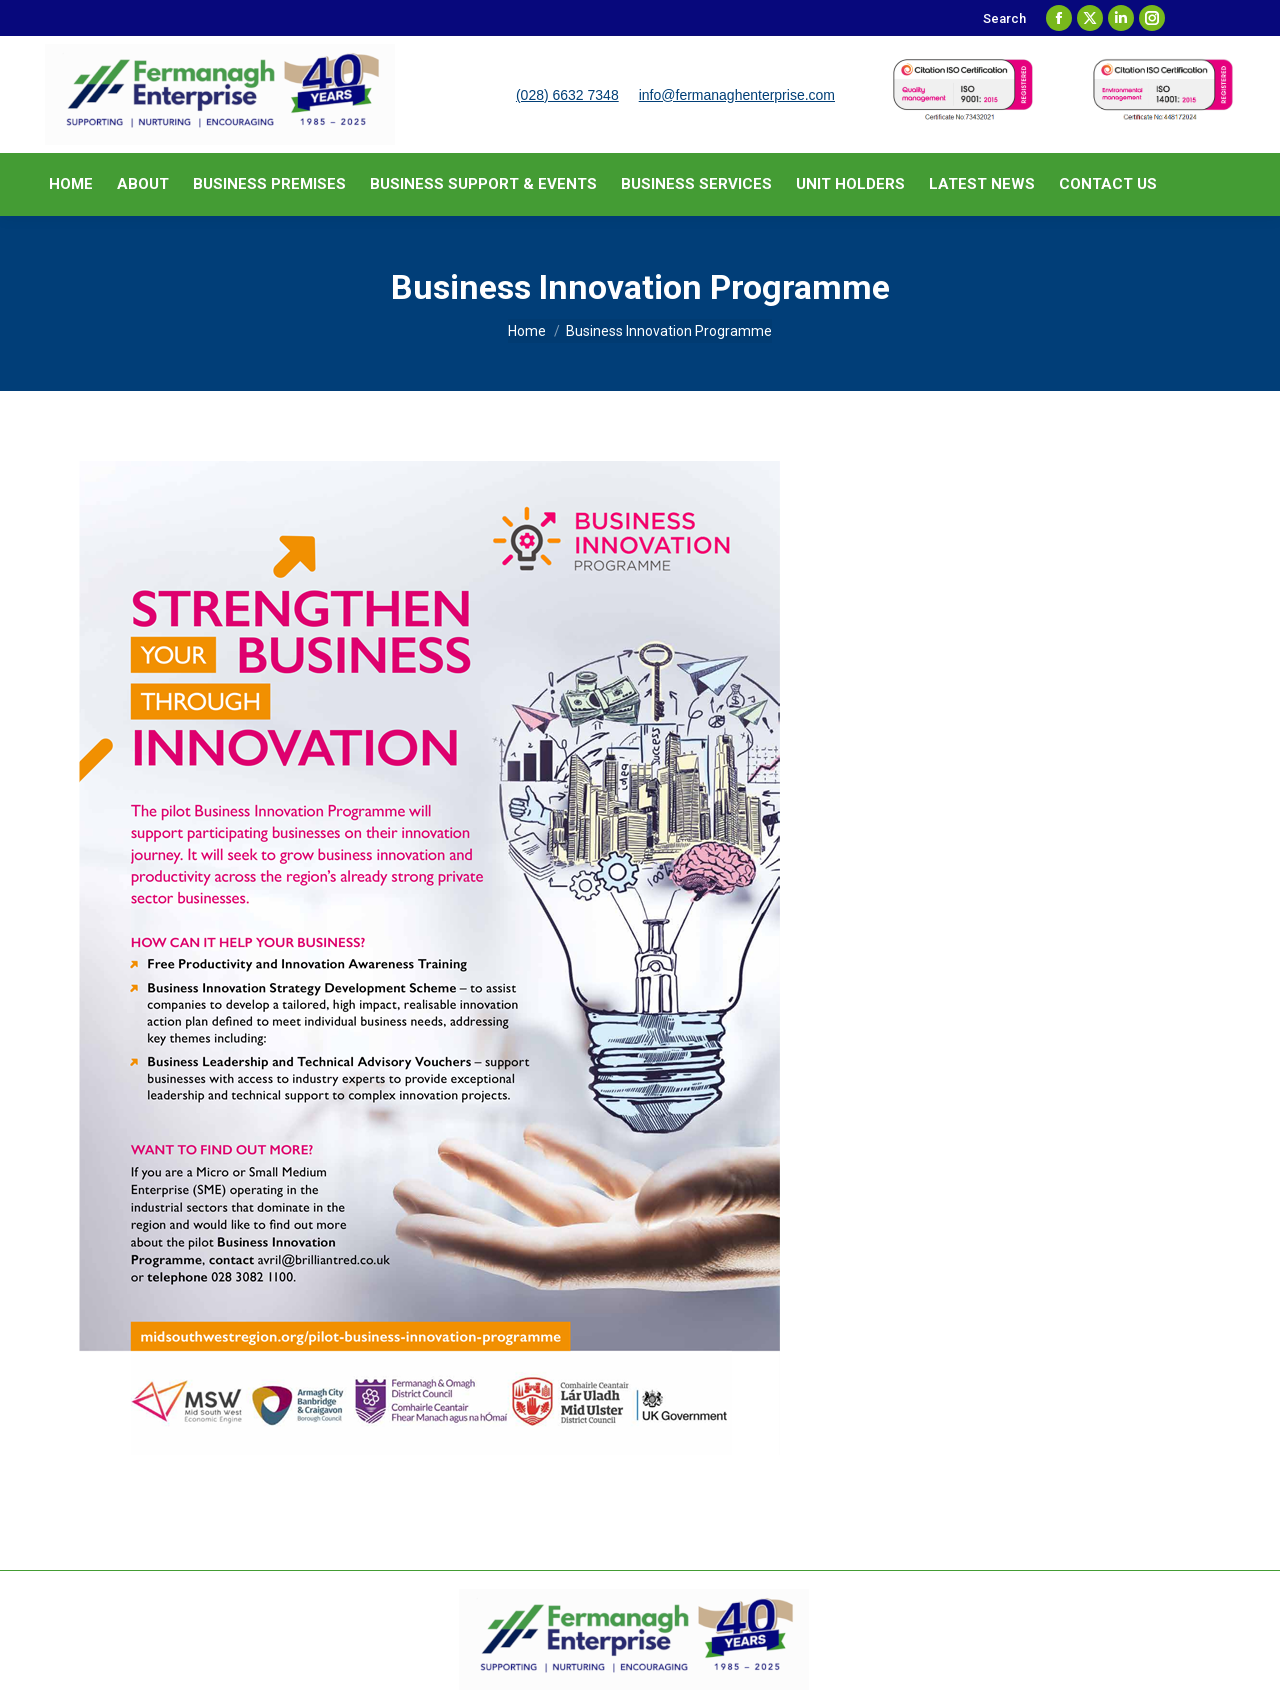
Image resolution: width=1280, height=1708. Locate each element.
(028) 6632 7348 (567, 95)
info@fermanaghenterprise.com (737, 95)
